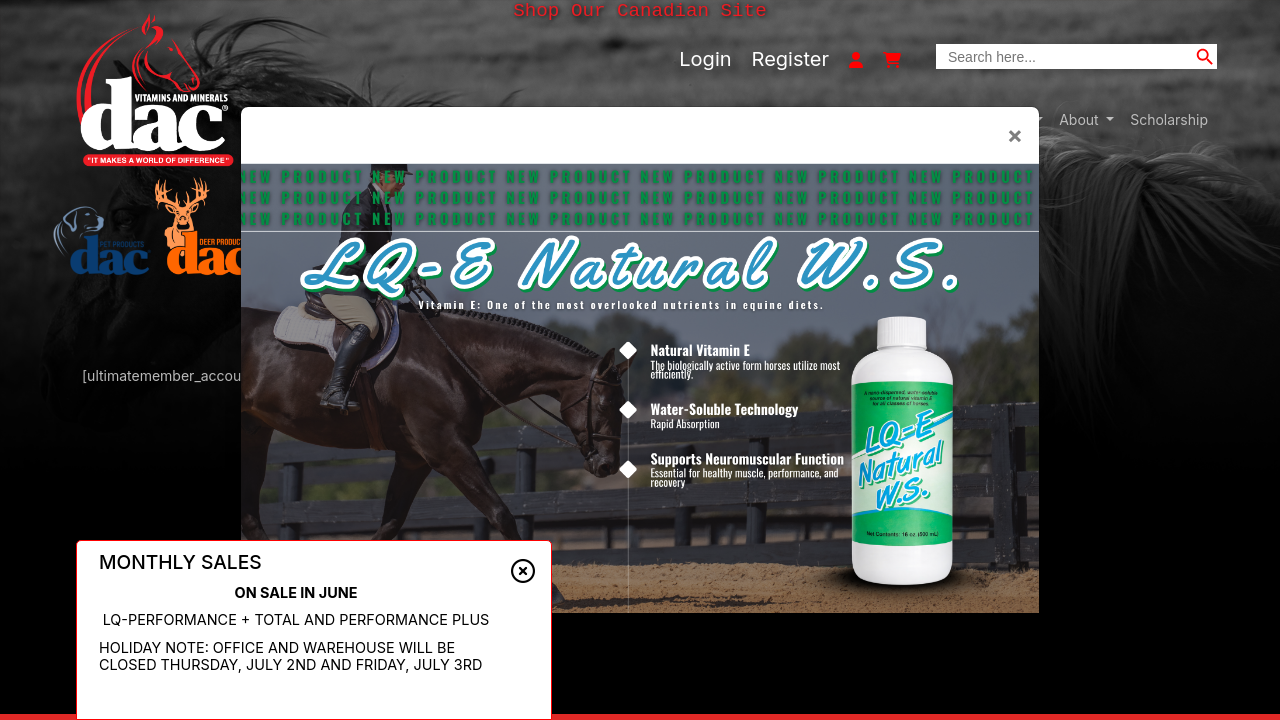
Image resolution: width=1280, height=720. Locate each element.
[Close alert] (523, 572)
